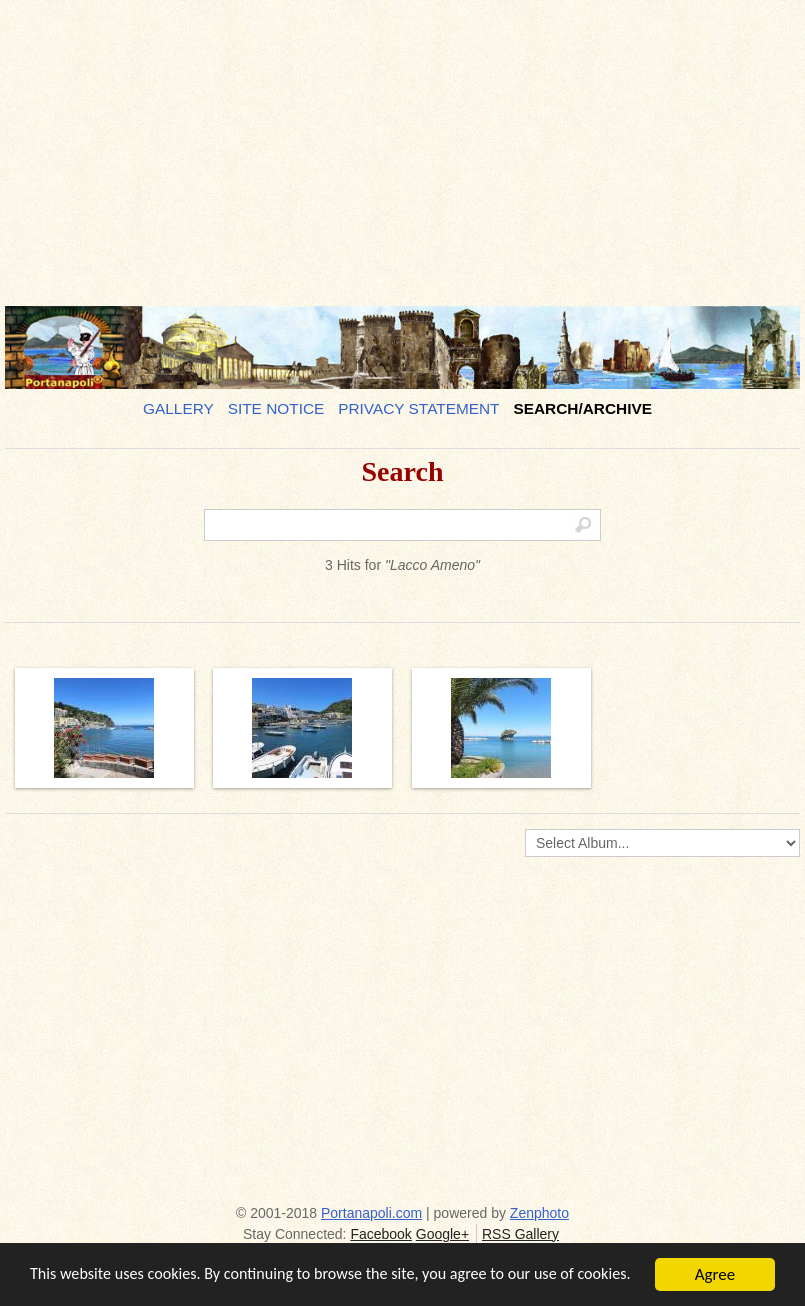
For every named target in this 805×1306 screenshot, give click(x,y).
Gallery (178, 408)
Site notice (276, 408)
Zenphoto (539, 1213)
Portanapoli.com (371, 1213)
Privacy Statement (418, 408)
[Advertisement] (402, 145)
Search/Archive (582, 408)
